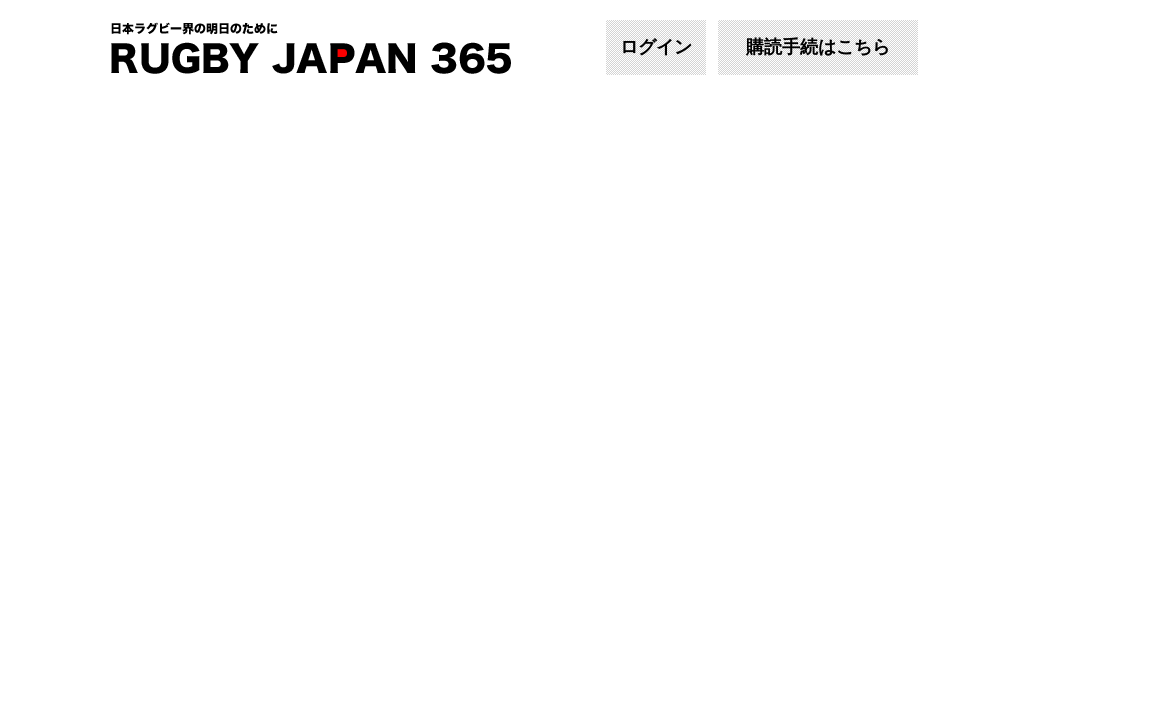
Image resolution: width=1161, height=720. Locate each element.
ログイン (656, 47)
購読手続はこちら (818, 47)
